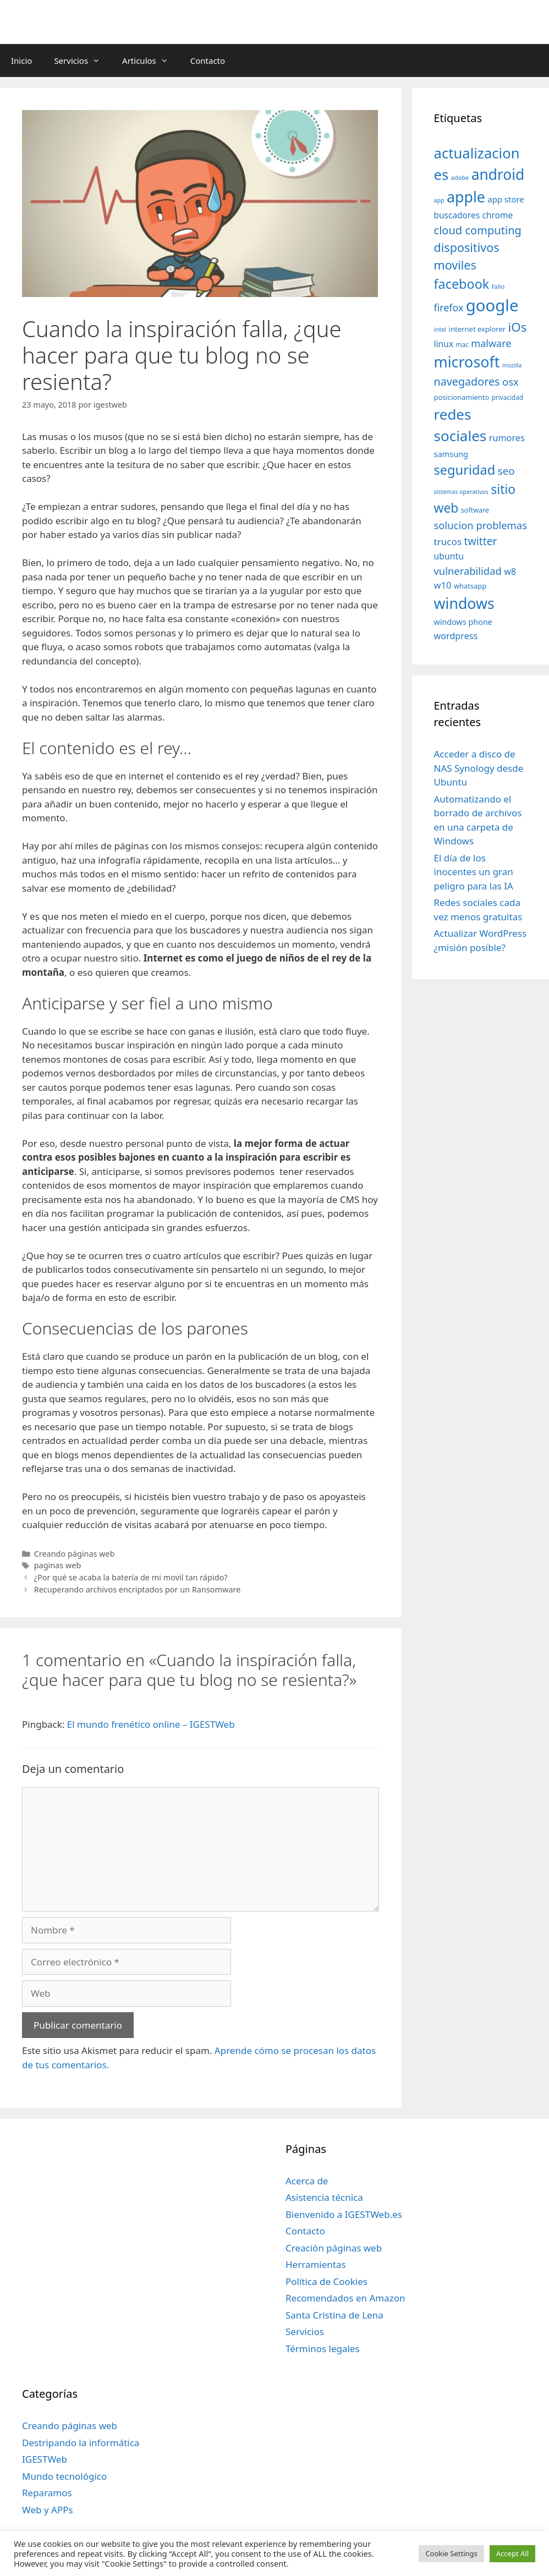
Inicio (21, 60)
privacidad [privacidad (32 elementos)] (507, 397)
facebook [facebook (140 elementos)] (462, 284)
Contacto (207, 60)
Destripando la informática (80, 2442)
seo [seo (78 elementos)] (506, 471)
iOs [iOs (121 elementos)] (517, 327)
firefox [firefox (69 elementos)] (449, 307)
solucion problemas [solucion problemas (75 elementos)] (480, 525)
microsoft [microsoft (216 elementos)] (467, 361)
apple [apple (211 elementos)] (466, 196)
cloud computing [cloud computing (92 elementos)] (477, 230)
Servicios (82, 60)
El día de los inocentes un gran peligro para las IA (473, 872)
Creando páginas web (74, 1553)
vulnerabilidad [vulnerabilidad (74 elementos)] (468, 571)
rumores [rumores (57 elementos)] (507, 438)
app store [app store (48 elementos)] (505, 199)
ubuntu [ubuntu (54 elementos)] (449, 556)
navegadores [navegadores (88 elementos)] (467, 381)
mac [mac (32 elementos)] (462, 344)
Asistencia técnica (324, 2197)
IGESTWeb (44, 2459)
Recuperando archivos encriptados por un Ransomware (137, 1589)
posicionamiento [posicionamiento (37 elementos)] (462, 397)
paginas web (57, 1565)
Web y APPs (47, 2509)
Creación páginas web (334, 2248)
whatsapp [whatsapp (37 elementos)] (470, 586)
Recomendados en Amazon (345, 2298)
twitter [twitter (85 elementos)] (480, 541)
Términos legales (323, 2348)
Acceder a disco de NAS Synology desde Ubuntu (479, 768)
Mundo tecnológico (64, 2476)
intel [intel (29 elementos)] (440, 329)
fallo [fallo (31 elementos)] (498, 286)
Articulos (150, 60)
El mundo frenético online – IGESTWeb (151, 1724)
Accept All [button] (512, 2553)
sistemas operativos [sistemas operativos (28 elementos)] (461, 492)
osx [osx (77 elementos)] (510, 381)
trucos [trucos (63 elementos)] (448, 541)
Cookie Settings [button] (451, 2553)
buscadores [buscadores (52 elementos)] (457, 215)
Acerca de (307, 2180)
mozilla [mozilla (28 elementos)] (512, 365)
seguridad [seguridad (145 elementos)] (465, 470)
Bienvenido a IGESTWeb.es (344, 2214)
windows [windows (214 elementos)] (464, 603)
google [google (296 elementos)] (492, 305)
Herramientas (316, 2264)
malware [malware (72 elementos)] (491, 343)
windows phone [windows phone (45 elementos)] (463, 622)
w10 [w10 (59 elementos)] (443, 585)
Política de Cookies (326, 2281)
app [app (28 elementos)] (439, 200)
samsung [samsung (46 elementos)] (451, 453)
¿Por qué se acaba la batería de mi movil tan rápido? (131, 1577)
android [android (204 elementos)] (498, 174)
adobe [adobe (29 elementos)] (460, 177)
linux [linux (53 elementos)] (444, 344)
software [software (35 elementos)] (475, 510)
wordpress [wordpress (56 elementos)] (456, 636)
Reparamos (47, 2492)
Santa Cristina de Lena (334, 2315)
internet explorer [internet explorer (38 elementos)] (477, 329)
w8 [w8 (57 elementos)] (510, 571)
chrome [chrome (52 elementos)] (497, 215)
